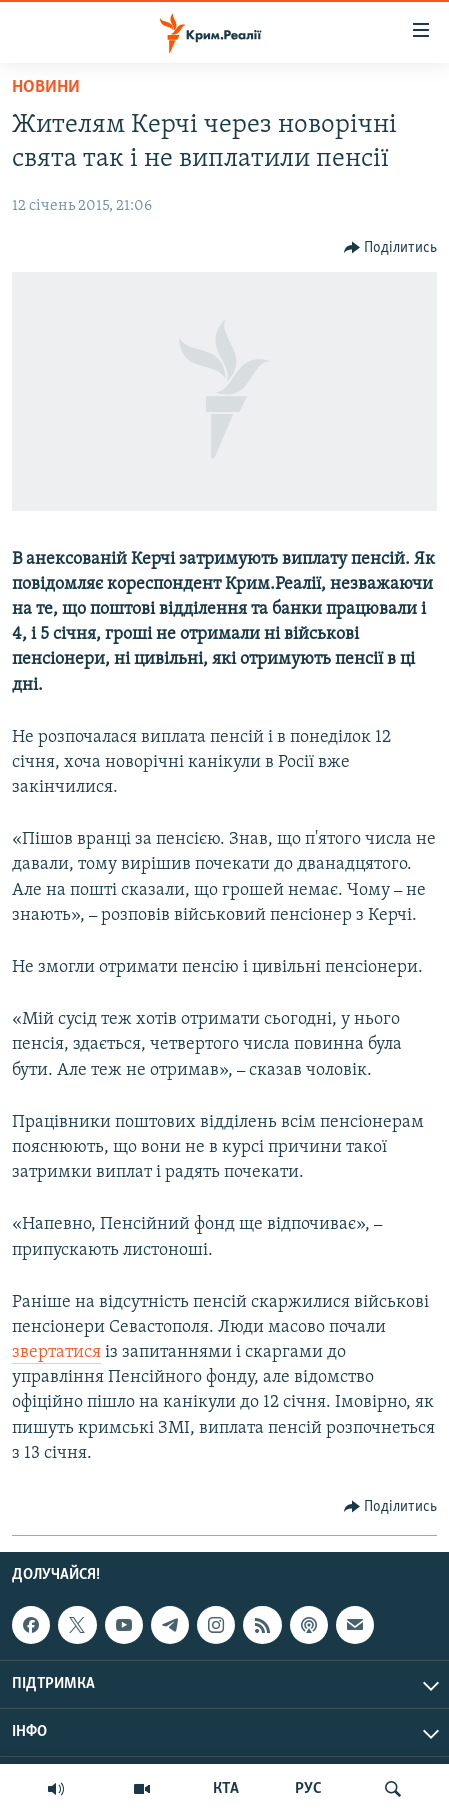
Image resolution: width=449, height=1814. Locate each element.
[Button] (391, 248)
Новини (46, 87)
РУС (308, 1789)
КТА (226, 1789)
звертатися (56, 1352)
